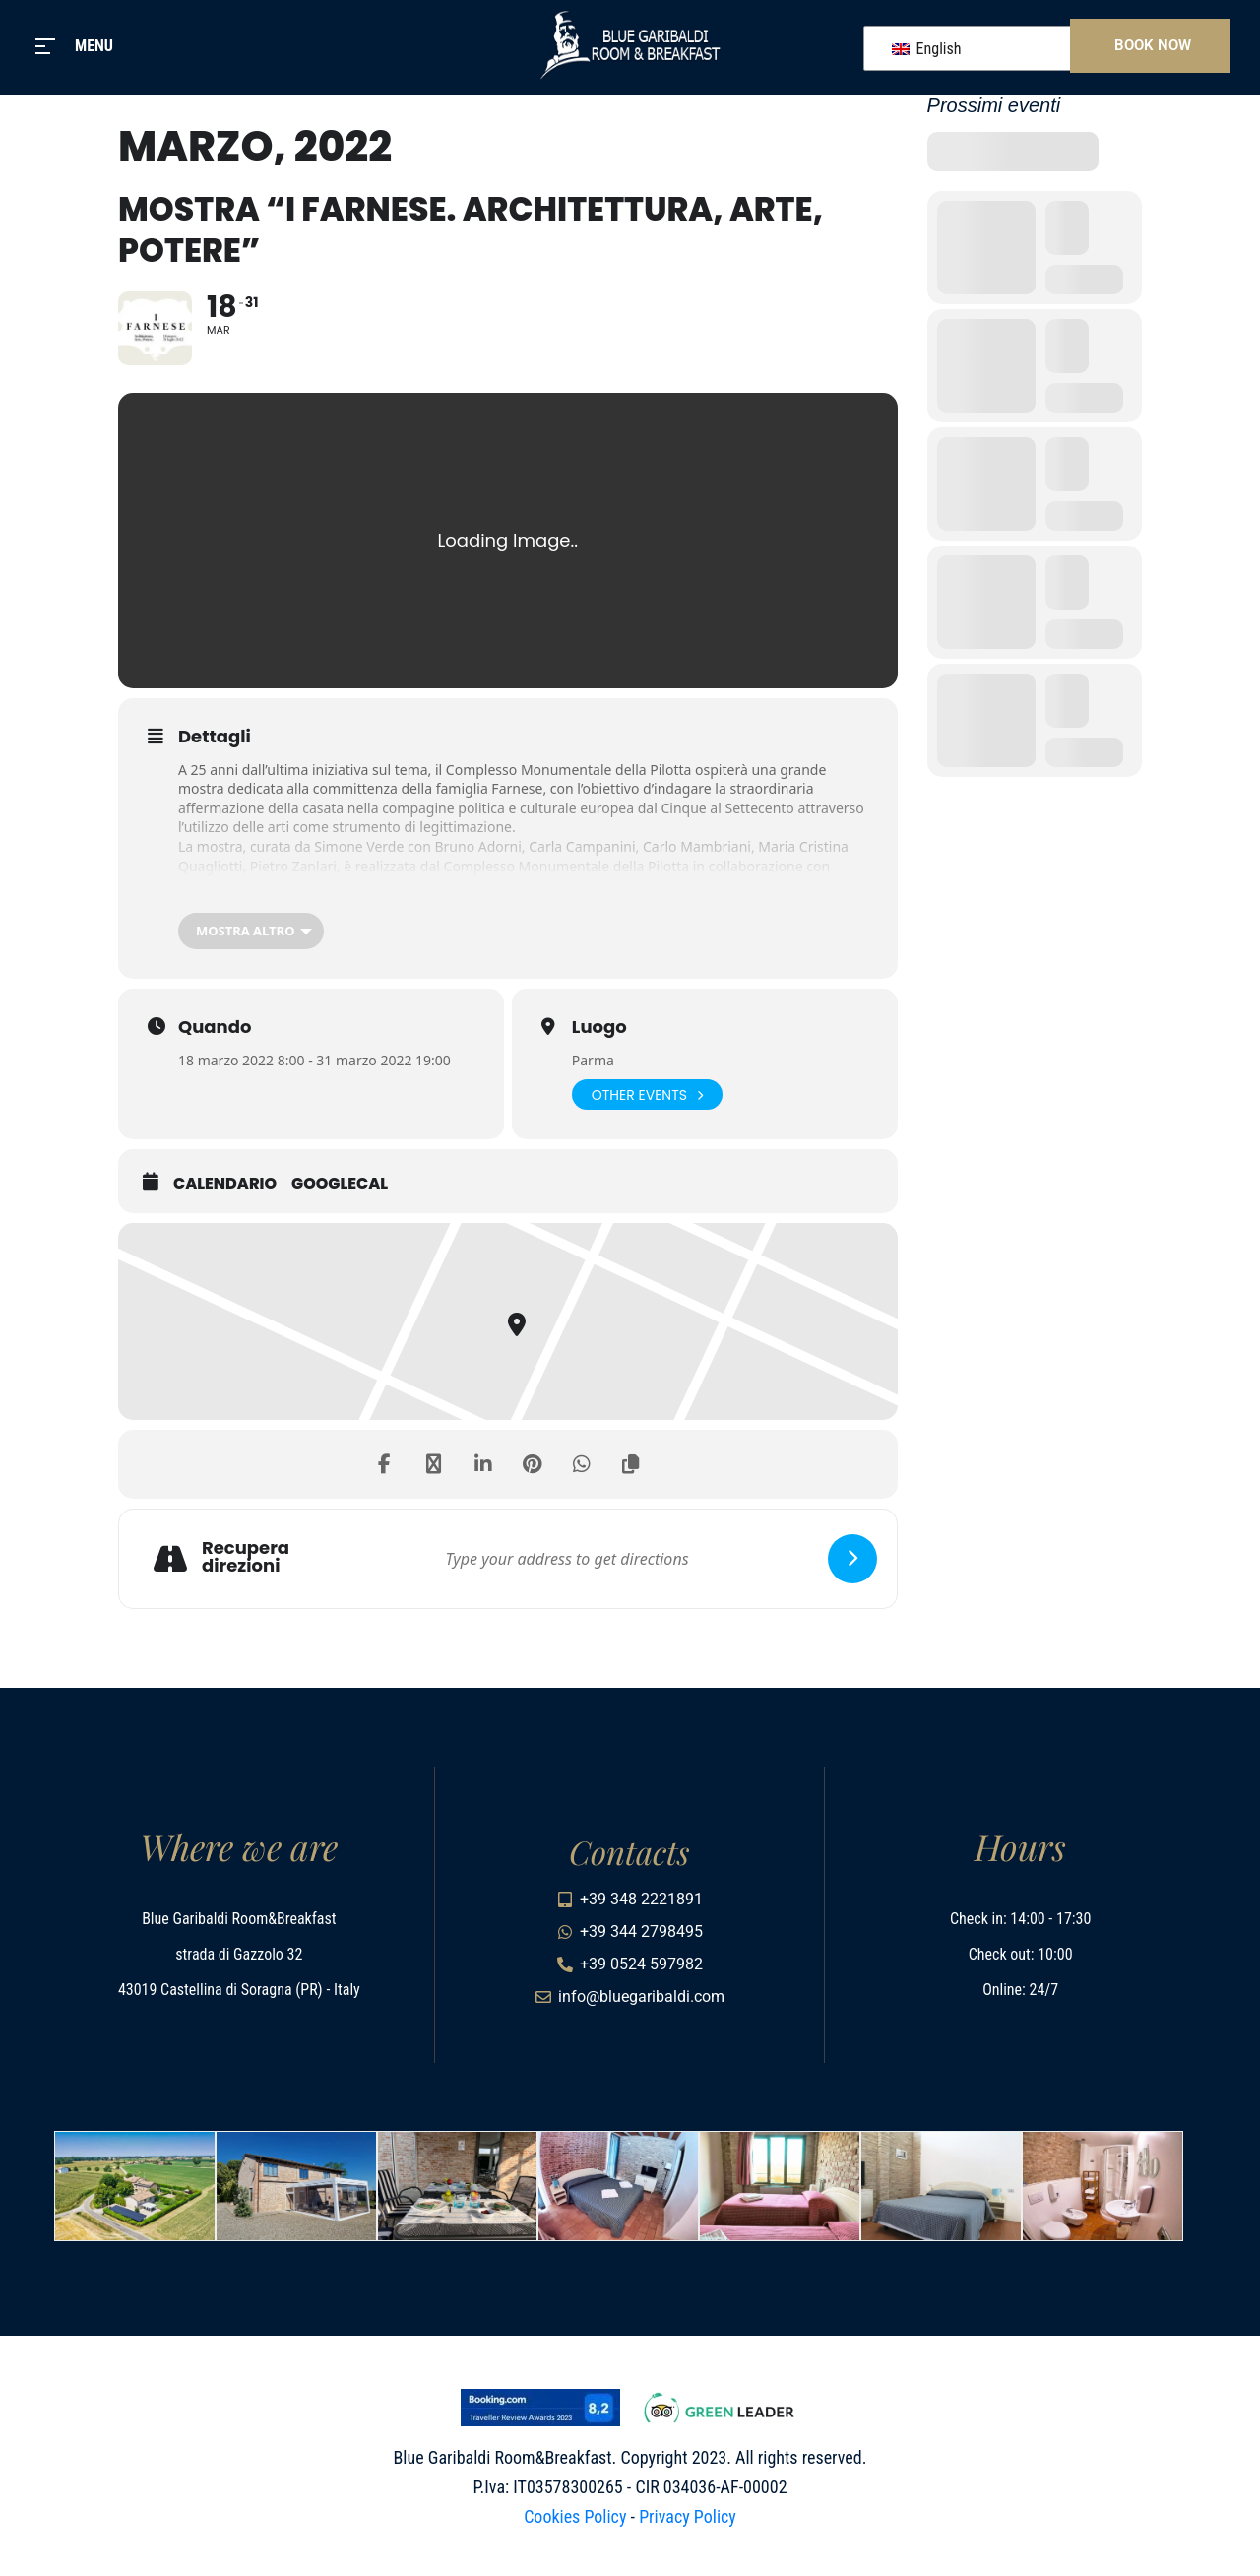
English (927, 48)
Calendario (225, 1183)
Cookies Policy (575, 2516)
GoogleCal (339, 1183)
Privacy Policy (687, 2516)
